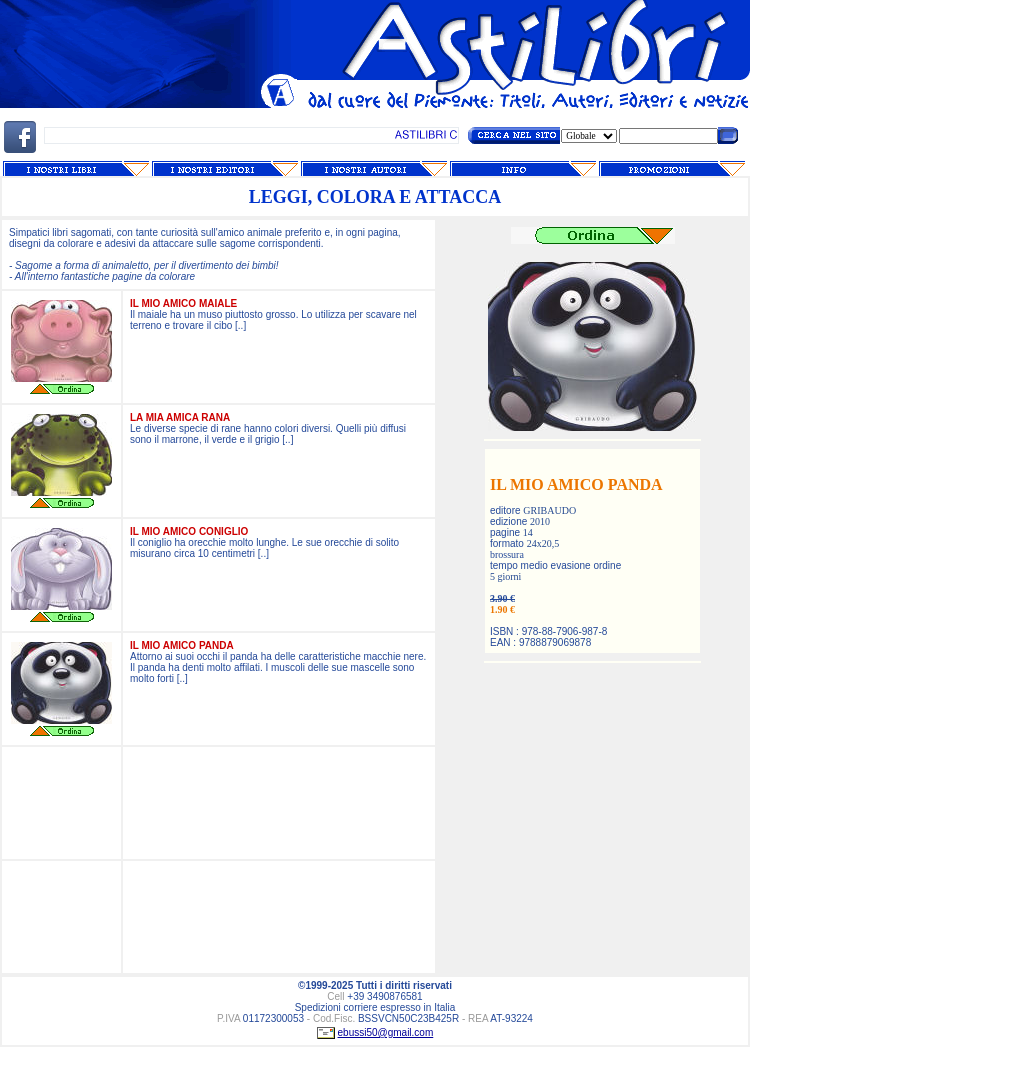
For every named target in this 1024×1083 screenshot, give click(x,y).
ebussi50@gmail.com (386, 1032)
